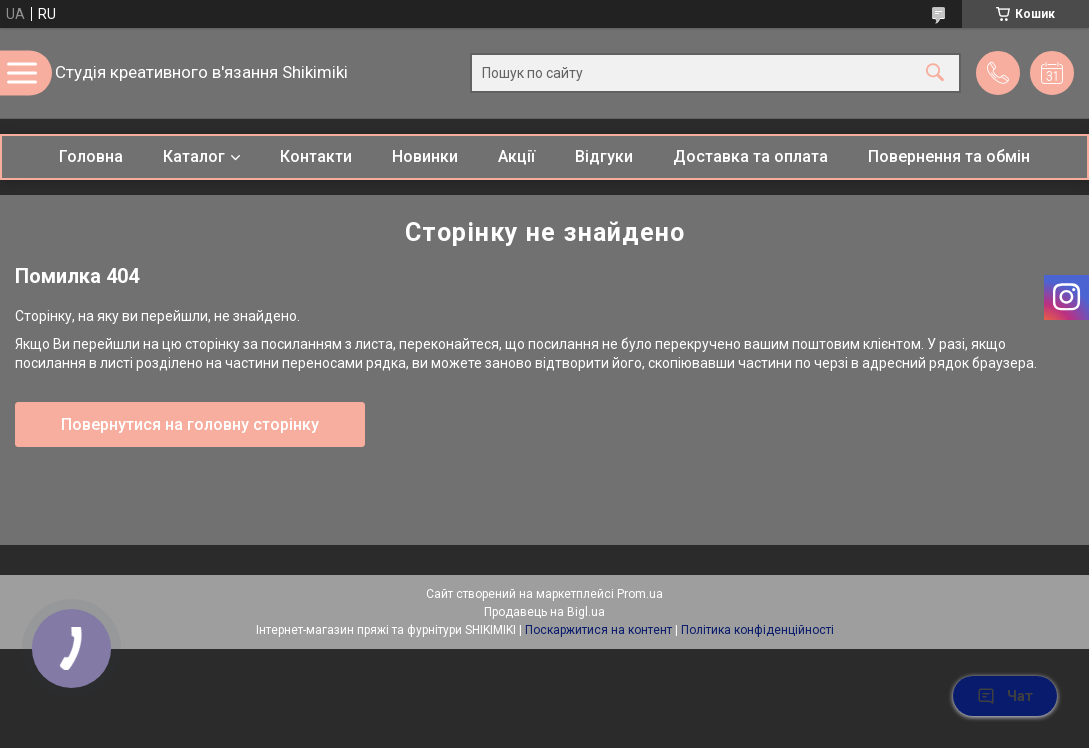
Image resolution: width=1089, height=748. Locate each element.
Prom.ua (640, 594)
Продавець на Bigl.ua (544, 612)
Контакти (316, 156)
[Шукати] (935, 73)
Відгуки (604, 156)
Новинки (425, 156)
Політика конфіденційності (757, 630)
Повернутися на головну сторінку (190, 424)
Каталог (194, 156)
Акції (516, 156)
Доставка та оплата (750, 156)
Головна (91, 156)
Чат (1005, 696)
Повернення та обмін (949, 156)
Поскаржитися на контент (598, 630)
